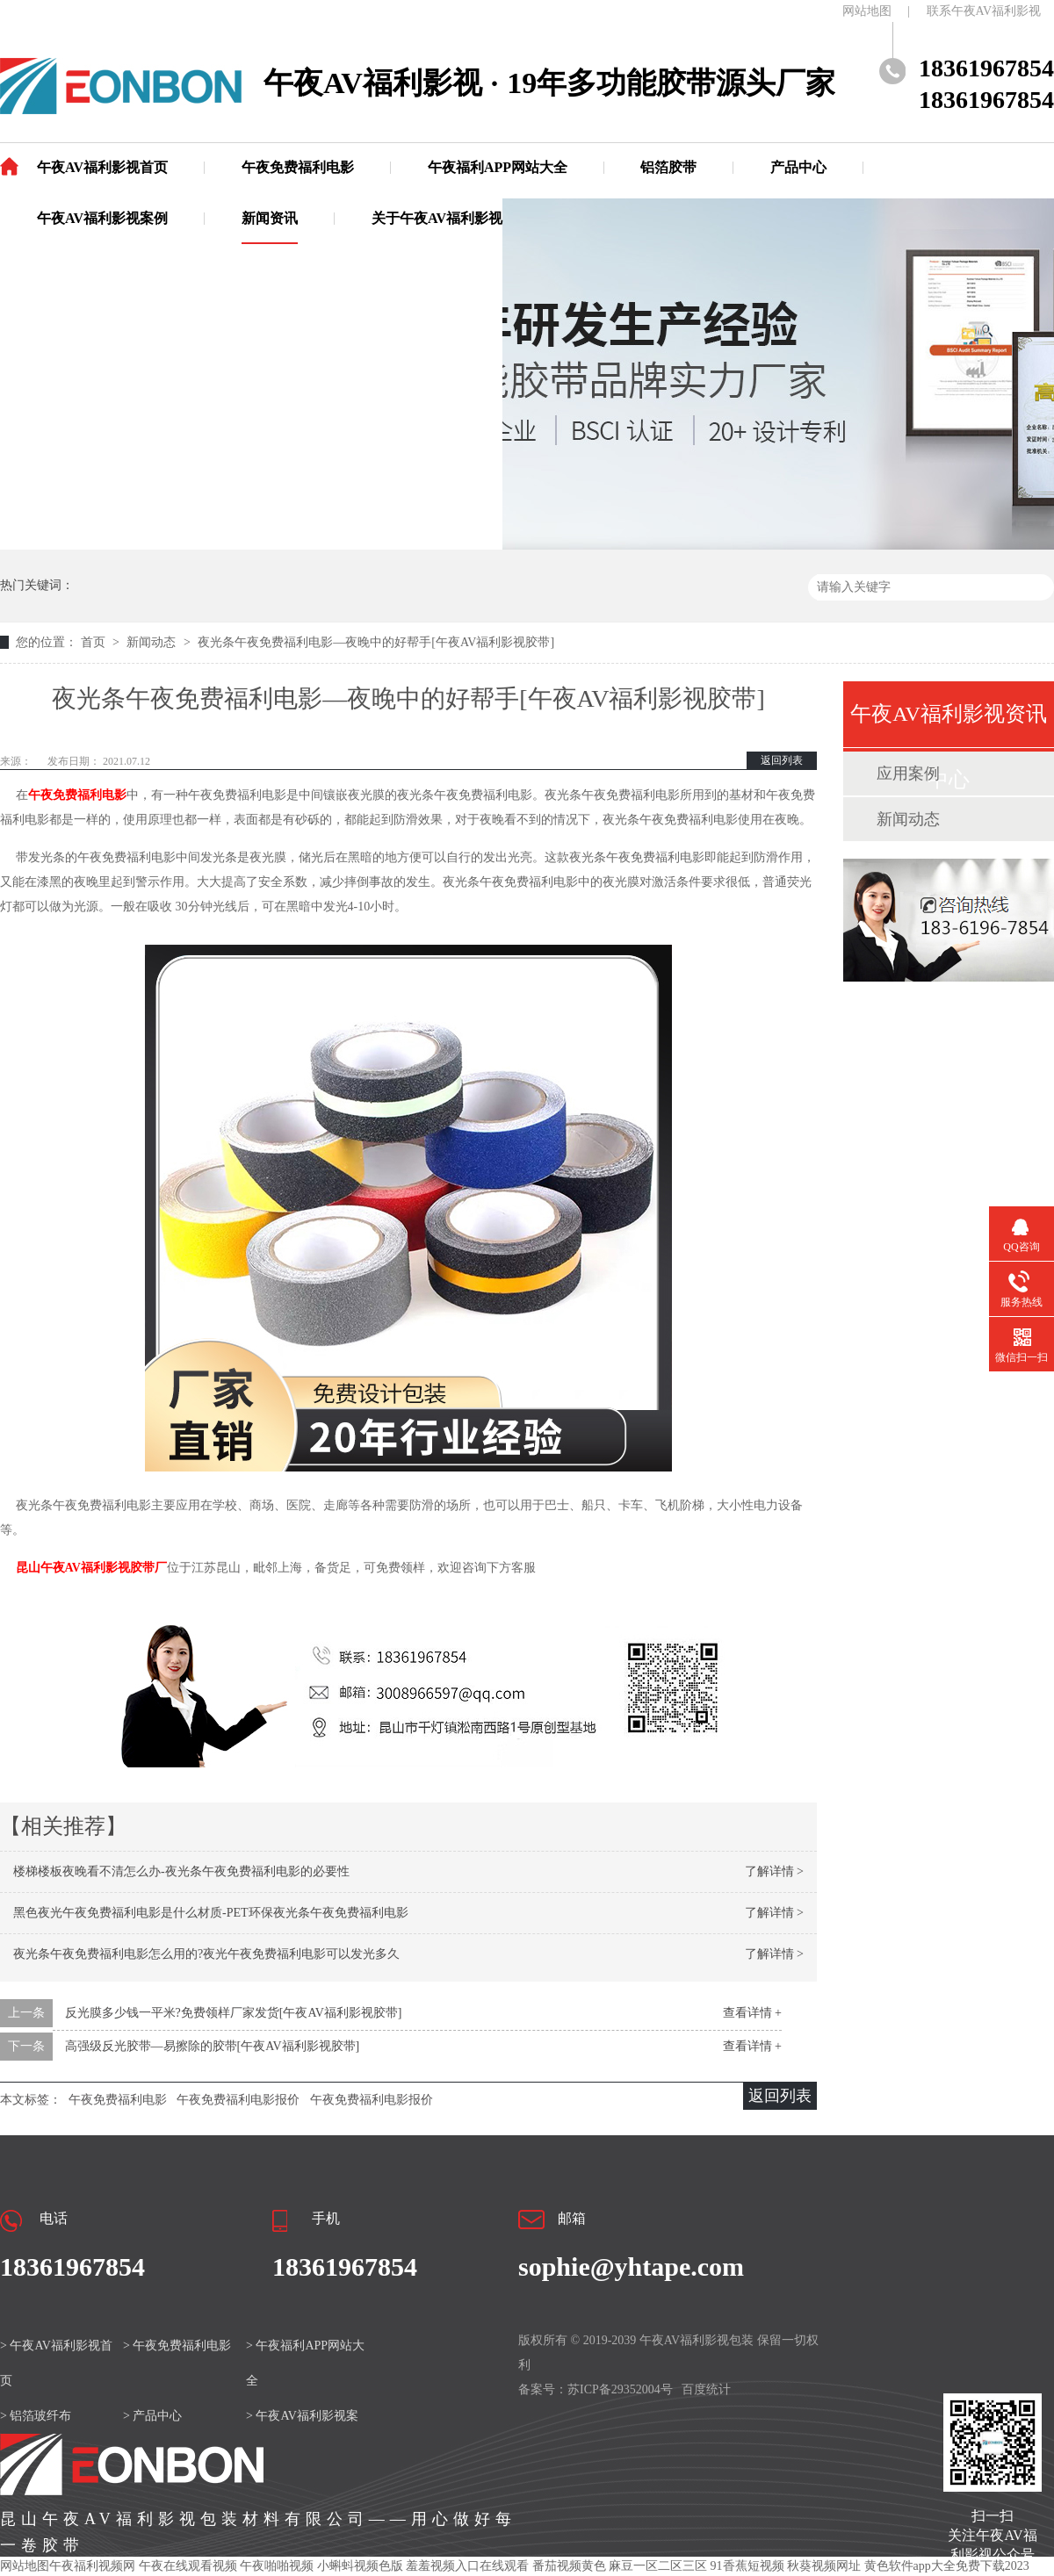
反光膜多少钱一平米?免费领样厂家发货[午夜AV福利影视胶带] (233, 2012)
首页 (95, 642)
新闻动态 (152, 642)
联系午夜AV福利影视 (984, 11)
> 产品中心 (152, 2415)
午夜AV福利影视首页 (102, 167)
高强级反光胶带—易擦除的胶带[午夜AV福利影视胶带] (212, 2046)
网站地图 (867, 11)
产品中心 (798, 167)
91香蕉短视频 (747, 2565)
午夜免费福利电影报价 (238, 2099)
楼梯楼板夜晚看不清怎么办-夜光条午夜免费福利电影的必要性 (181, 1871)
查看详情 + (752, 2012)
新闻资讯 (270, 218)
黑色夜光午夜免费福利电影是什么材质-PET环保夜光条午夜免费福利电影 (210, 1912)
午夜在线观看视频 (188, 2565)
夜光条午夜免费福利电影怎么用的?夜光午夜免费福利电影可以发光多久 (206, 1954)
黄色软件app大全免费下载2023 (946, 2565)
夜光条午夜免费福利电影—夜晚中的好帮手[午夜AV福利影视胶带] (376, 642)
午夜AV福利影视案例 (102, 218)
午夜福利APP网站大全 (497, 167)
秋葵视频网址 (824, 2565)
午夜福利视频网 (92, 2565)
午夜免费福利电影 (298, 167)
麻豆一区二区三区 (658, 2565)
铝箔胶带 (668, 167)
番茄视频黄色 (569, 2565)
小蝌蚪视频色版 (360, 2565)
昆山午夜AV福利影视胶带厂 (91, 1567)
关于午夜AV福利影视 (437, 218)
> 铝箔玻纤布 (35, 2415)
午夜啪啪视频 (277, 2565)
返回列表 (782, 760)
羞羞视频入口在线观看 (467, 2565)
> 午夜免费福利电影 (177, 2345)
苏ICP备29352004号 (620, 2389)
